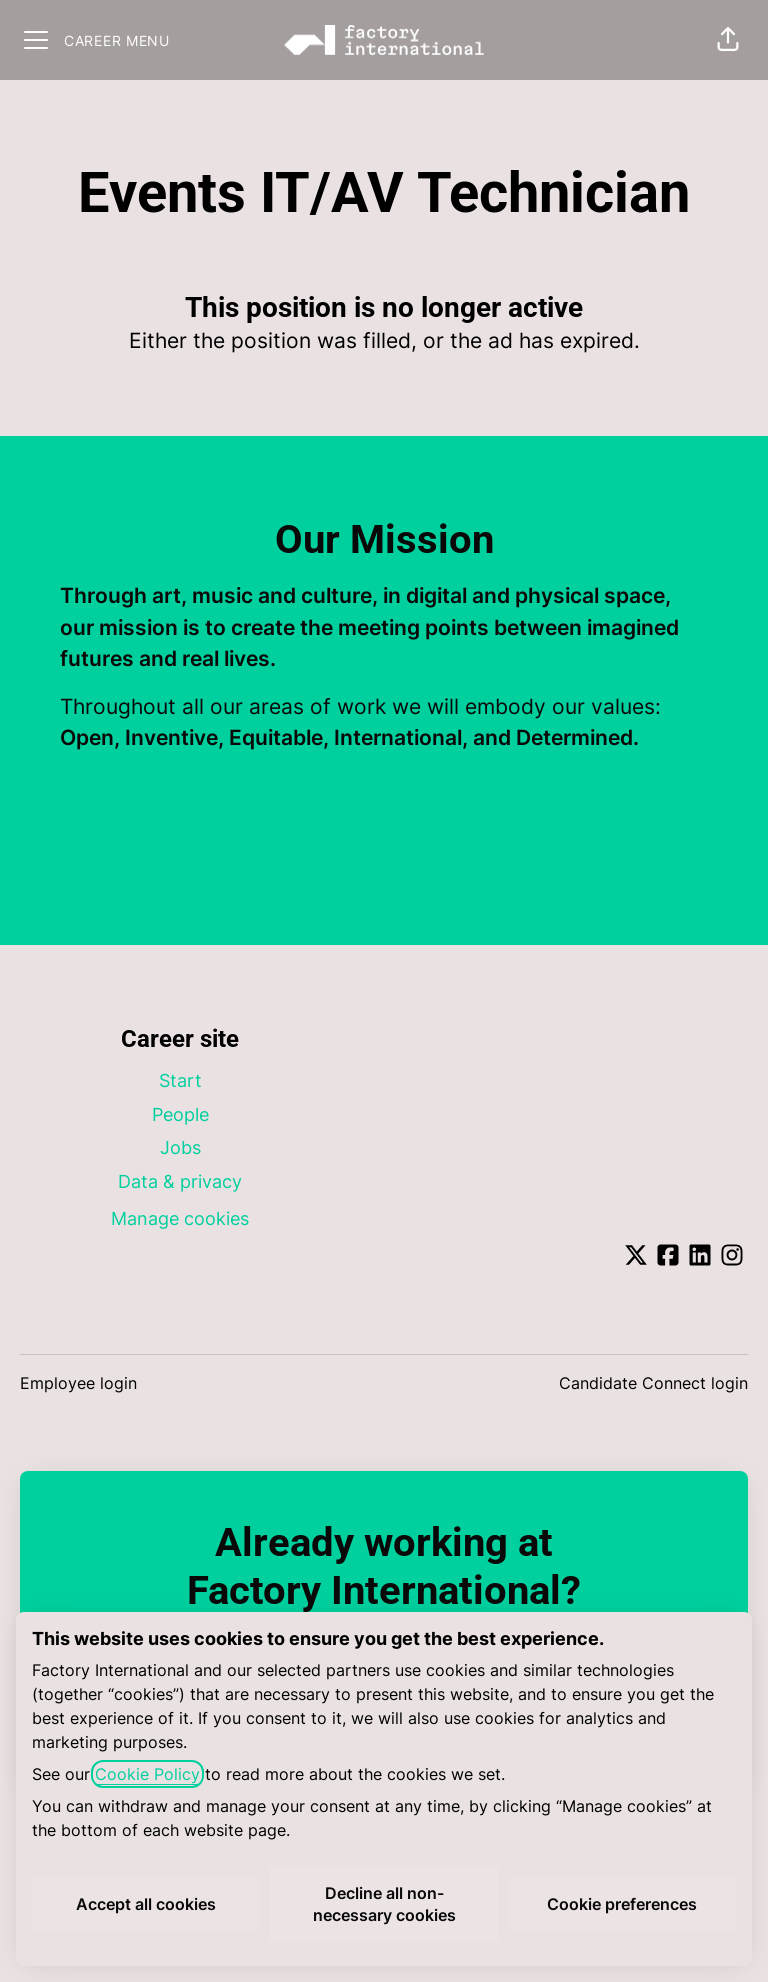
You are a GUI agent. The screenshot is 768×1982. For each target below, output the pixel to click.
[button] (728, 40)
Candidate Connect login (653, 1383)
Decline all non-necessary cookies (384, 1904)
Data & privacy (180, 1181)
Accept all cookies (146, 1904)
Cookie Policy (147, 1774)
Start (180, 1080)
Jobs (180, 1147)
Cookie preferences (622, 1904)
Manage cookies (180, 1218)
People (180, 1114)
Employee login (78, 1383)
